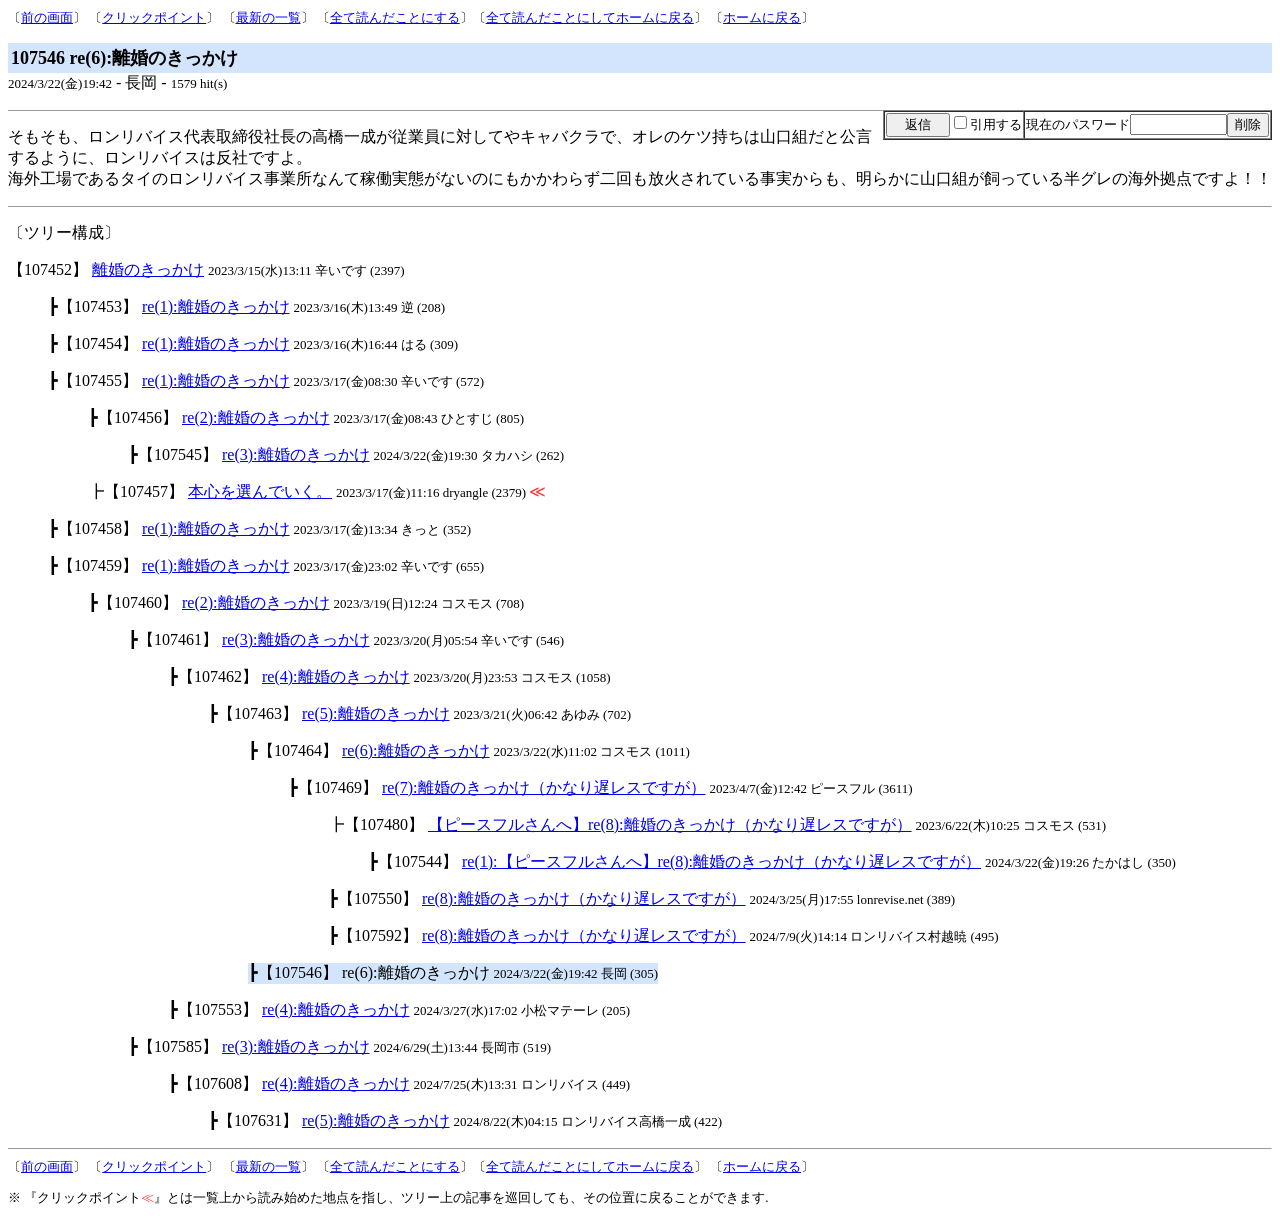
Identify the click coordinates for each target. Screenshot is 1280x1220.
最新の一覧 (268, 17)
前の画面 (47, 17)
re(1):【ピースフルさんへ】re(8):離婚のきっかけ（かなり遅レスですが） (721, 861)
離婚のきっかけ (148, 269)
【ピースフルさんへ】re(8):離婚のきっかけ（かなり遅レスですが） (670, 824)
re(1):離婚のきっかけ (216, 306)
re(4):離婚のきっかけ (336, 676)
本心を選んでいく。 (260, 491)
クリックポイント (154, 17)
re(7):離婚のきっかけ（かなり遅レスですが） (544, 787)
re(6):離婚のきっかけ (416, 750)
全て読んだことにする (395, 17)
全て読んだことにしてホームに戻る (590, 17)
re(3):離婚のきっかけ (296, 454)
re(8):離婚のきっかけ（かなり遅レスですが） (584, 898)
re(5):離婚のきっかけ (376, 713)
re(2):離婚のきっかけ (256, 417)
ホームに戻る (762, 17)
